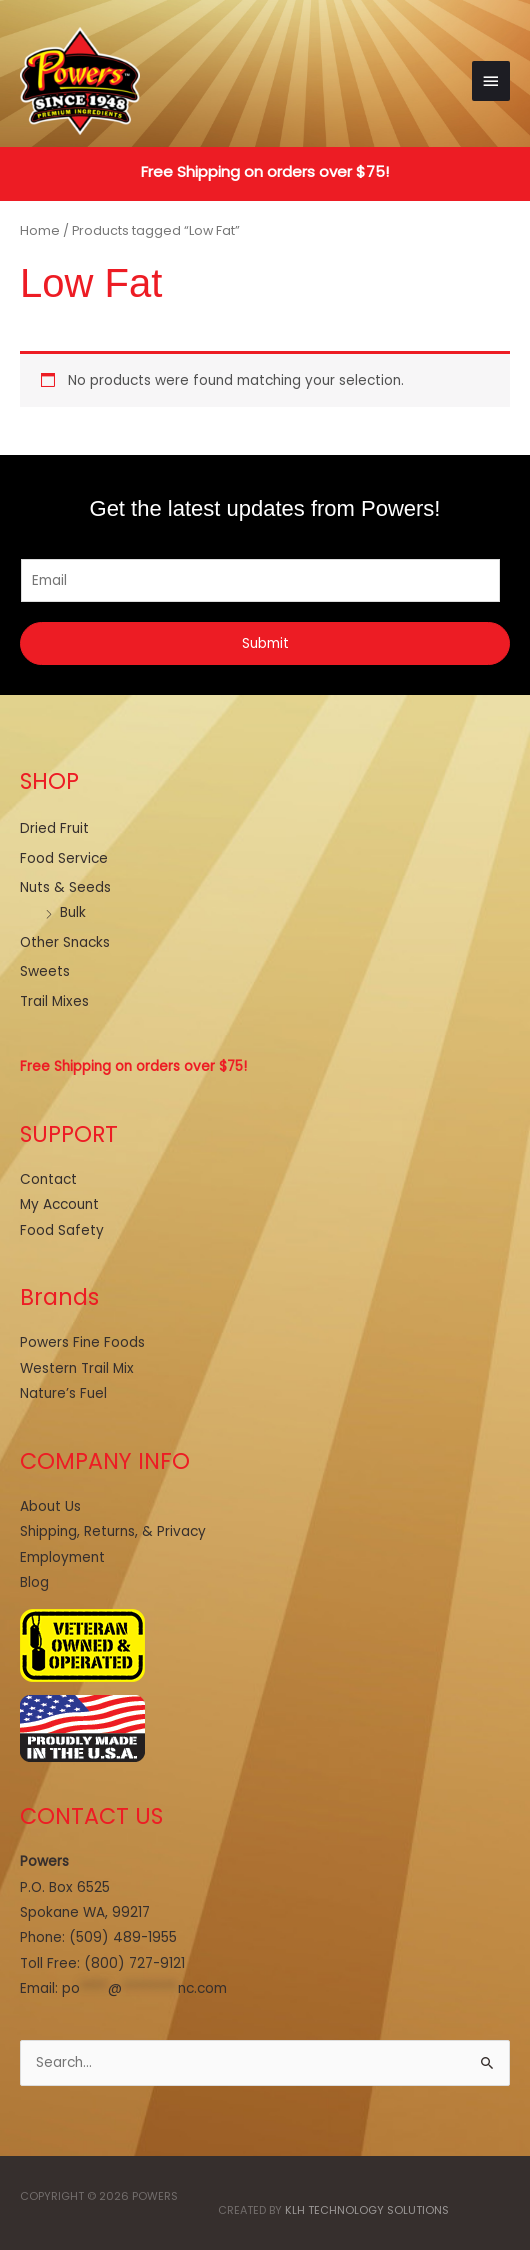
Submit (265, 643)
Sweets (45, 971)
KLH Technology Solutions (367, 2210)
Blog (34, 1582)
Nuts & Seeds (65, 887)
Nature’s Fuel (63, 1393)
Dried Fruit (54, 828)
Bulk (73, 912)
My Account (59, 1204)
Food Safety (62, 1230)
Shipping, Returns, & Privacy (113, 1531)
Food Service (64, 858)
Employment (62, 1557)
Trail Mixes (54, 1001)
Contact (48, 1179)
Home (40, 230)
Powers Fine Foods (82, 1342)
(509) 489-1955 (123, 1937)
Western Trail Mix (77, 1368)
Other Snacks (65, 942)
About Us (50, 1506)
